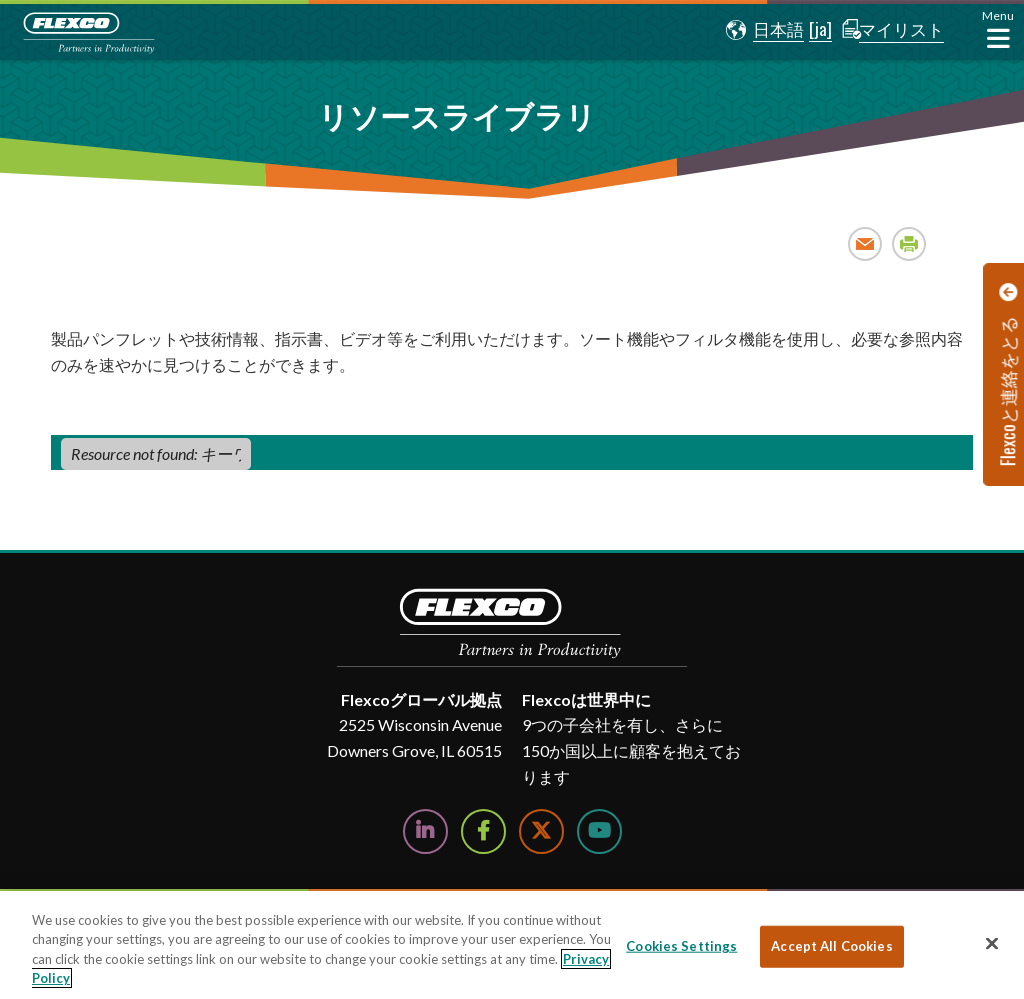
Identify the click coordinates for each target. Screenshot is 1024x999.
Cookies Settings (681, 946)
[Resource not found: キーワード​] (156, 454)
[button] (757, 30)
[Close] (992, 943)
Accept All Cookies (831, 946)
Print (909, 243)
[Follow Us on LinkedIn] (425, 831)
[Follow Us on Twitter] (541, 831)
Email (865, 243)
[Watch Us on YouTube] (599, 831)
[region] (512, 945)
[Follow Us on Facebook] (483, 831)
